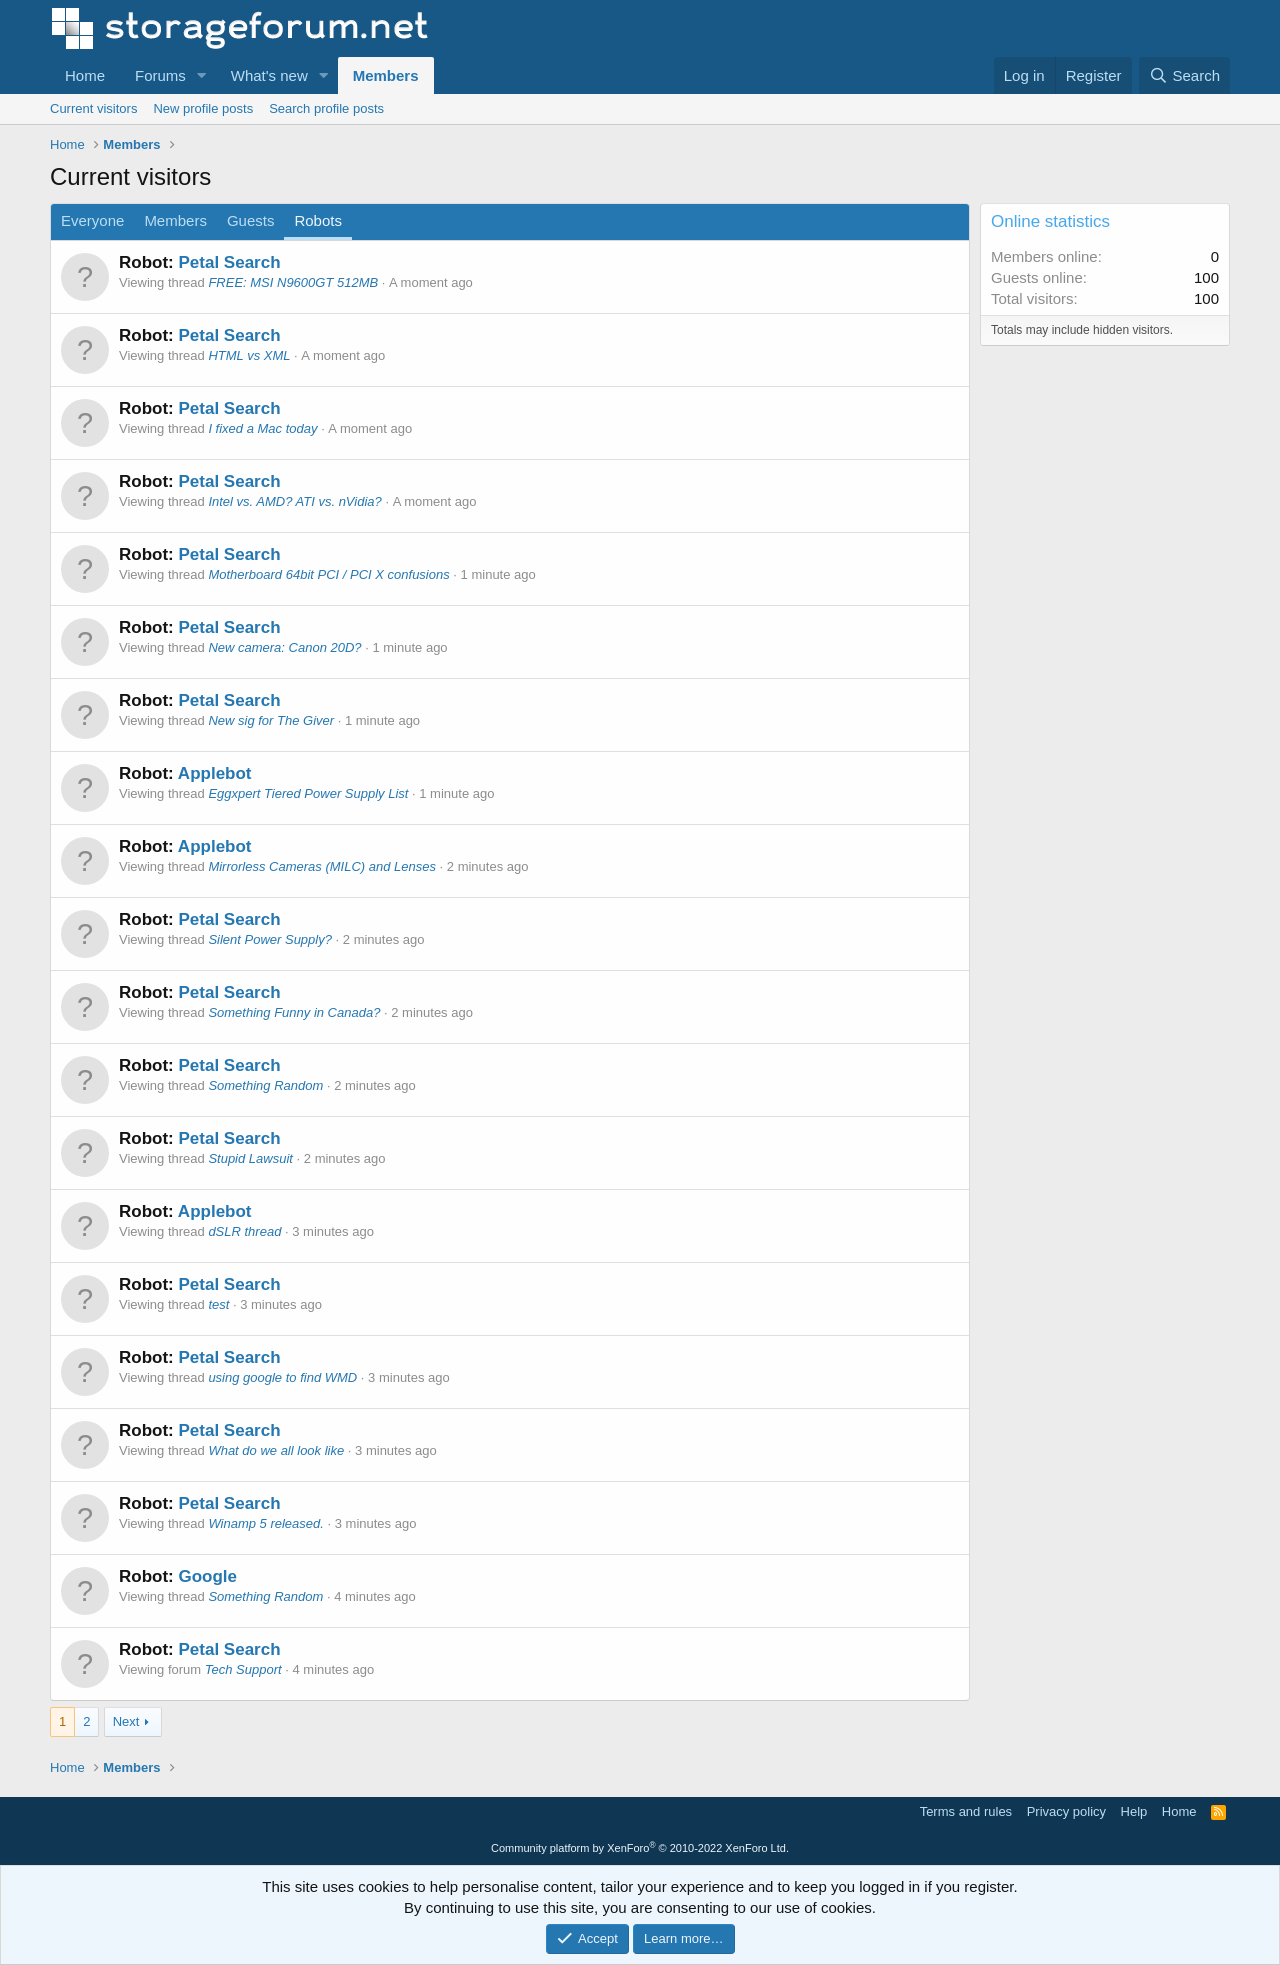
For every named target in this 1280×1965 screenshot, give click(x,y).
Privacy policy (1066, 1811)
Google (207, 1576)
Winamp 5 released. (266, 1523)
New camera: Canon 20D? (284, 647)
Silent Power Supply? (270, 939)
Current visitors (93, 108)
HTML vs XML (249, 355)
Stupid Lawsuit (250, 1158)
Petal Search (229, 262)
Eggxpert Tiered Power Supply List (308, 793)
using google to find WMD (282, 1377)
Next (126, 1721)
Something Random (265, 1085)
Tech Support (243, 1669)
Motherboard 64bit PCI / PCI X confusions (328, 574)
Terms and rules (966, 1811)
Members (386, 75)
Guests (251, 220)
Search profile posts (326, 108)
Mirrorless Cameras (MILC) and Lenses (322, 866)
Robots (318, 220)
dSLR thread (244, 1231)
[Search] (1184, 75)
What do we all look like (276, 1450)
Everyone (92, 220)
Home (85, 75)
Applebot (215, 773)
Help (1134, 1811)
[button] (202, 75)
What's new (269, 75)
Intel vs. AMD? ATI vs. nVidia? (294, 501)
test (218, 1304)
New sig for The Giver (271, 720)
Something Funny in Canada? (294, 1012)
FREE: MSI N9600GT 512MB (293, 282)
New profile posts (203, 108)
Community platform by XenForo (640, 1848)
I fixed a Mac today (262, 428)
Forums (160, 75)
